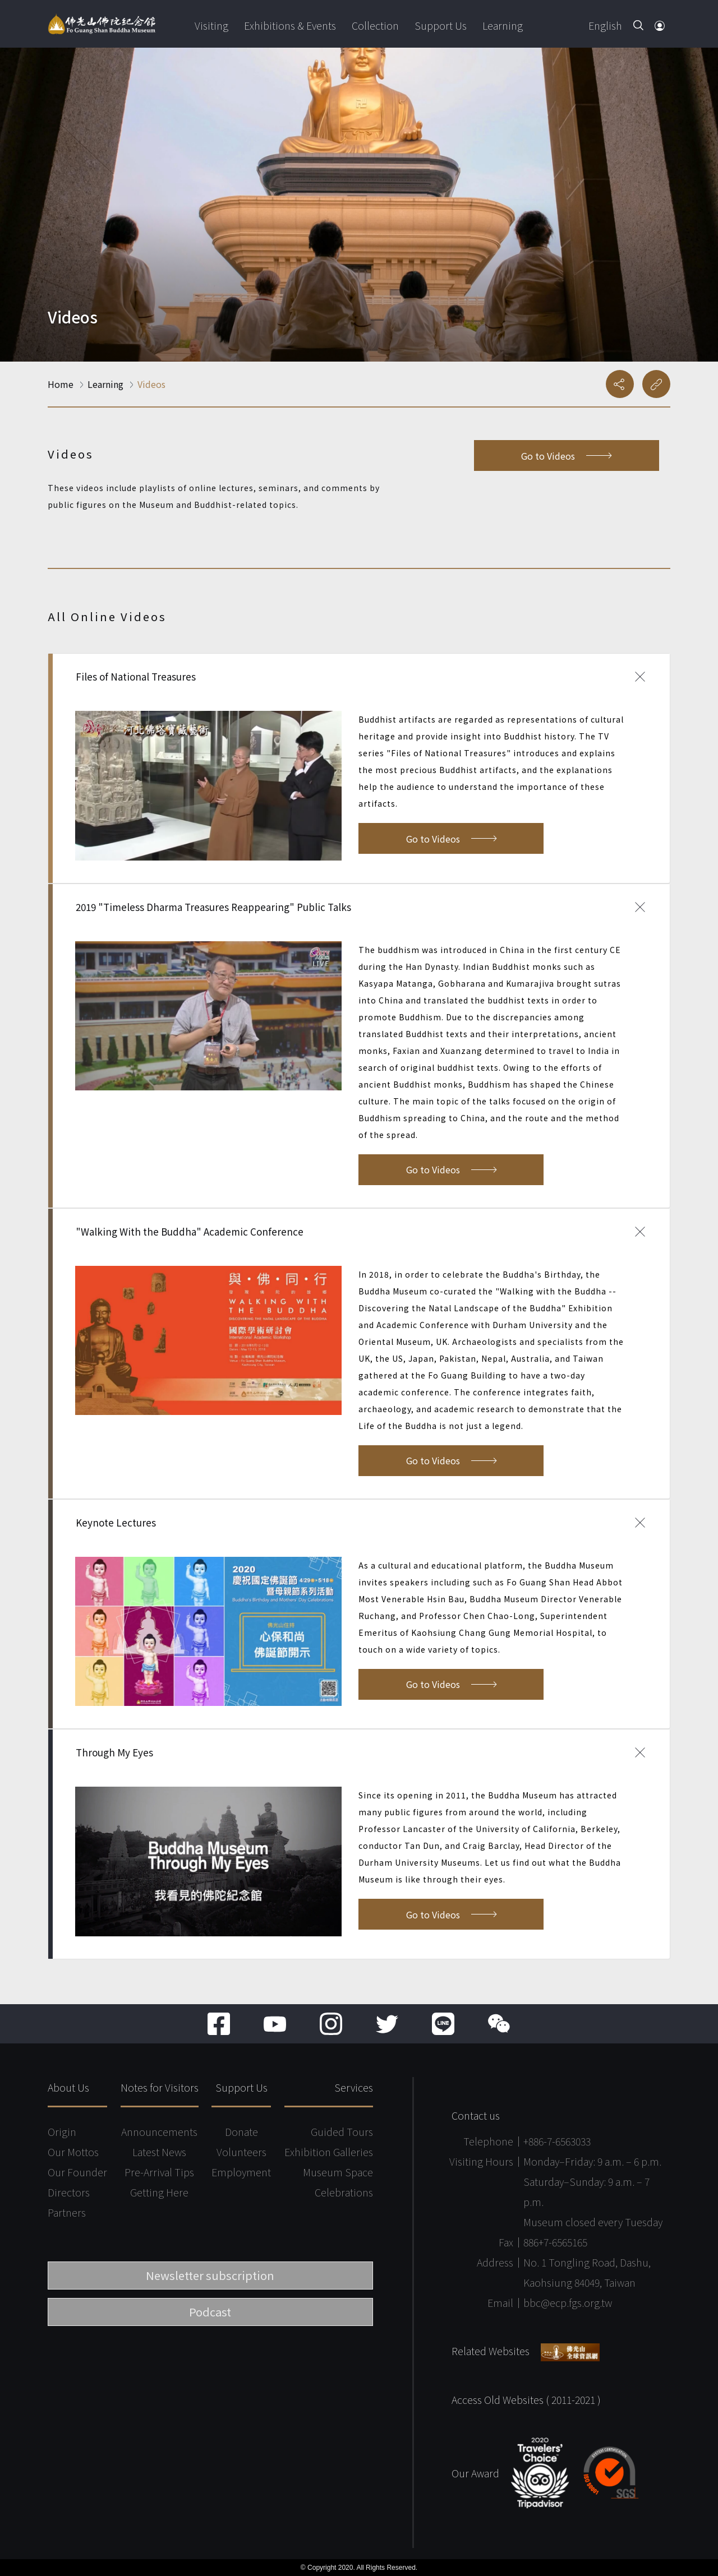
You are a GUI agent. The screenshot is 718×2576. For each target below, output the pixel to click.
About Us (68, 2087)
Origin (62, 2131)
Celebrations (344, 2192)
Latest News (159, 2151)
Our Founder (77, 2172)
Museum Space (338, 2172)
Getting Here (159, 2192)
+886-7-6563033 (557, 2141)
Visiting (211, 25)
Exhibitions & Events (290, 25)
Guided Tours (342, 2131)
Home (60, 384)
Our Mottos (73, 2151)
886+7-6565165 (555, 2242)
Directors (69, 2192)
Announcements (159, 2131)
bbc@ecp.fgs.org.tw (567, 2302)
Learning (502, 25)
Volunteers (241, 2151)
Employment (241, 2172)
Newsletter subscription (210, 2275)
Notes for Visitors (160, 2087)
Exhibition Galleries (328, 2151)
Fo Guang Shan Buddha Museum (101, 24)
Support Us (441, 25)
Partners (67, 2212)
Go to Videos (566, 456)
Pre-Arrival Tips (159, 2172)
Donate (241, 2131)
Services (353, 2087)
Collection (375, 25)
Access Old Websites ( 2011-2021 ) (526, 2399)
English (605, 25)
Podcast (210, 2312)
